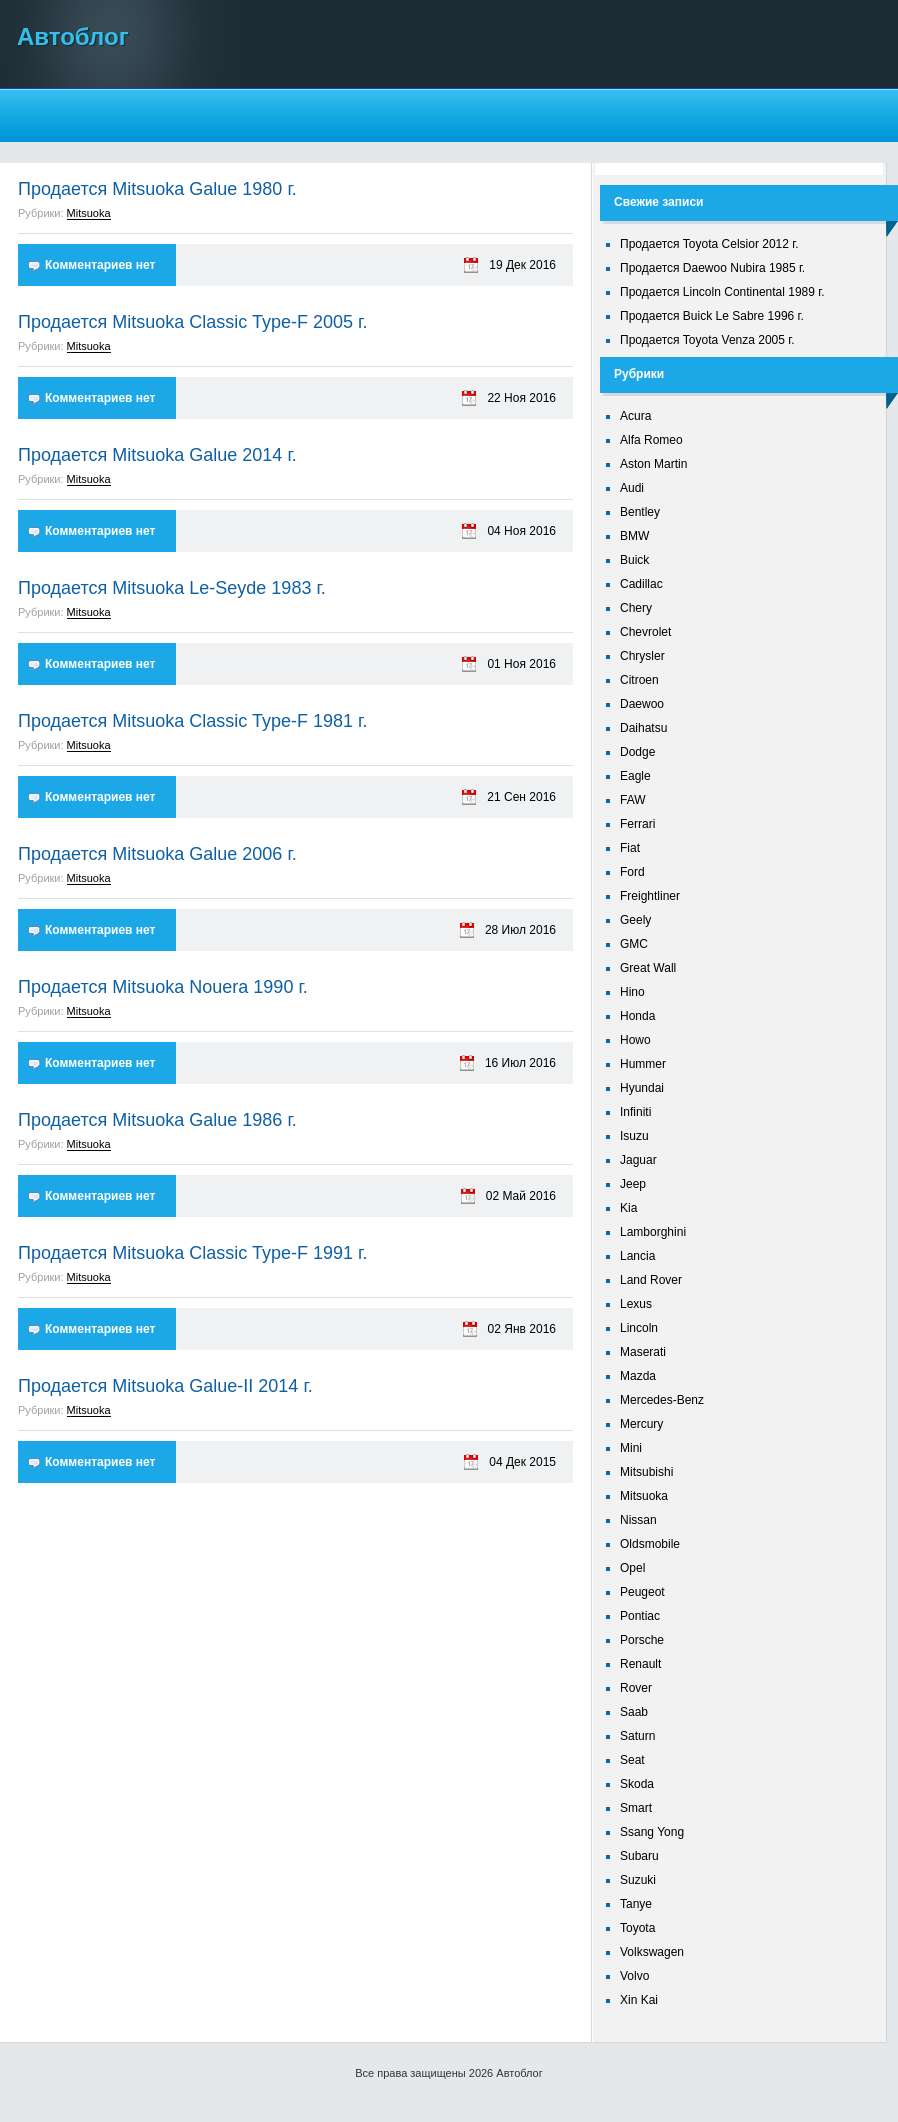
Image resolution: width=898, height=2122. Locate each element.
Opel (632, 1568)
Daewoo (642, 704)
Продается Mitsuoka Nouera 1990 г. (163, 987)
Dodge (637, 752)
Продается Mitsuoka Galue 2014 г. (157, 455)
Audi (632, 488)
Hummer (643, 1064)
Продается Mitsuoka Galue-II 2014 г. (165, 1386)
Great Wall (648, 968)
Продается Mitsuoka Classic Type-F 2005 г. (192, 322)
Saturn (637, 1736)
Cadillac (641, 584)
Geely (635, 920)
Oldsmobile (650, 1544)
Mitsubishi (646, 1472)
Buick (634, 560)
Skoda (637, 1784)
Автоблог (73, 36)
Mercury (641, 1424)
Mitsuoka (89, 213)
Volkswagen (652, 1952)
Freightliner (650, 896)
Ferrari (637, 824)
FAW (633, 800)
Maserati (643, 1352)
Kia (628, 1208)
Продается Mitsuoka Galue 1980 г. (157, 189)
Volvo (634, 1976)
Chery (636, 608)
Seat (632, 1760)
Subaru (639, 1856)
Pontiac (640, 1616)
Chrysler (642, 656)
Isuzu (634, 1136)
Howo (635, 1040)
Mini (631, 1448)
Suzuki (638, 1880)
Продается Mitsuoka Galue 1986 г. (157, 1120)
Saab (634, 1712)
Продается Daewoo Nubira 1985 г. (712, 268)
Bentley (640, 512)
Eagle (635, 776)
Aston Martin (653, 464)
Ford (632, 872)
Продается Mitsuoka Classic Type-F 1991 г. (192, 1253)
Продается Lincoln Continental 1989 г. (722, 292)
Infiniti (635, 1112)
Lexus (636, 1304)
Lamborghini (653, 1232)
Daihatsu (643, 728)
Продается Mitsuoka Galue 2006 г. (157, 854)
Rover (636, 1688)
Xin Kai (639, 2000)
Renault (640, 1664)
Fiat (630, 848)
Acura (635, 416)
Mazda (638, 1376)
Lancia (637, 1256)
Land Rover (651, 1280)
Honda (637, 1016)
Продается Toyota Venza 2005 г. (707, 340)
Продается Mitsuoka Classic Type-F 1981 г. (192, 721)
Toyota (637, 1928)
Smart (636, 1808)
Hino (632, 992)
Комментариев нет (100, 265)
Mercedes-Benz (662, 1400)
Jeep (633, 1184)
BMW (634, 536)
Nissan (638, 1520)
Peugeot (642, 1592)
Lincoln (639, 1328)
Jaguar (638, 1160)
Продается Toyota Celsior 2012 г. (709, 244)
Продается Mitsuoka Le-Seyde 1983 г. (172, 588)
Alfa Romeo (651, 440)
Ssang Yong (652, 1832)
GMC (634, 944)
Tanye (636, 1904)
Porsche (642, 1640)
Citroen (639, 680)
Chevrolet (645, 632)
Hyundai (642, 1088)
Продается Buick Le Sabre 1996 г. (712, 316)
